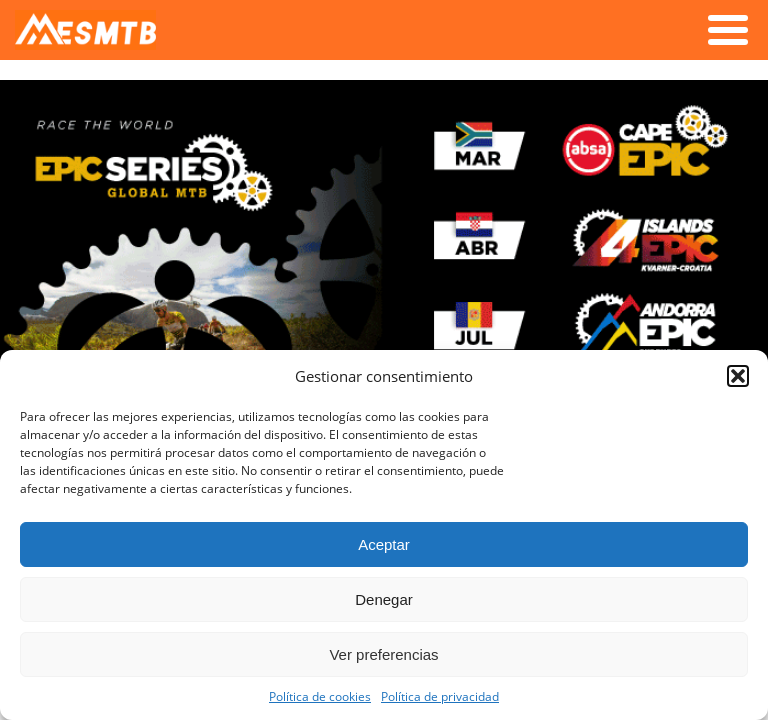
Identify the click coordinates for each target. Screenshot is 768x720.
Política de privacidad (440, 696)
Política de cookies (320, 696)
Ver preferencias (383, 654)
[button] (738, 376)
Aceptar (384, 544)
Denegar (384, 599)
